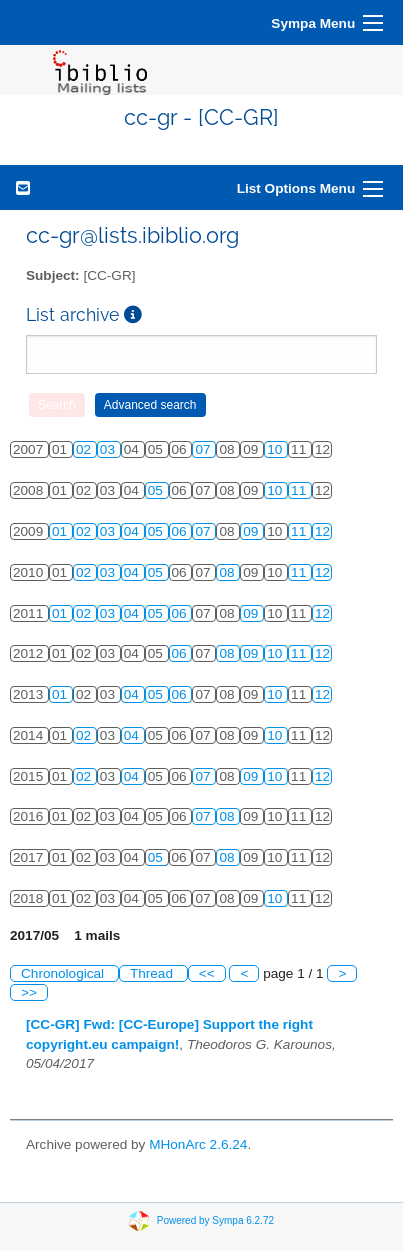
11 (300, 490)
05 (157, 490)
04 (133, 531)
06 (181, 531)
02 (85, 449)
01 (61, 531)
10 (276, 449)
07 (204, 449)
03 (109, 449)
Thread (153, 973)
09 (252, 531)
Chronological (64, 973)
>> (29, 992)
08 (228, 572)
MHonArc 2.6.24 (198, 1144)
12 (322, 531)
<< (207, 973)
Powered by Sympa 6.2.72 (215, 1219)
